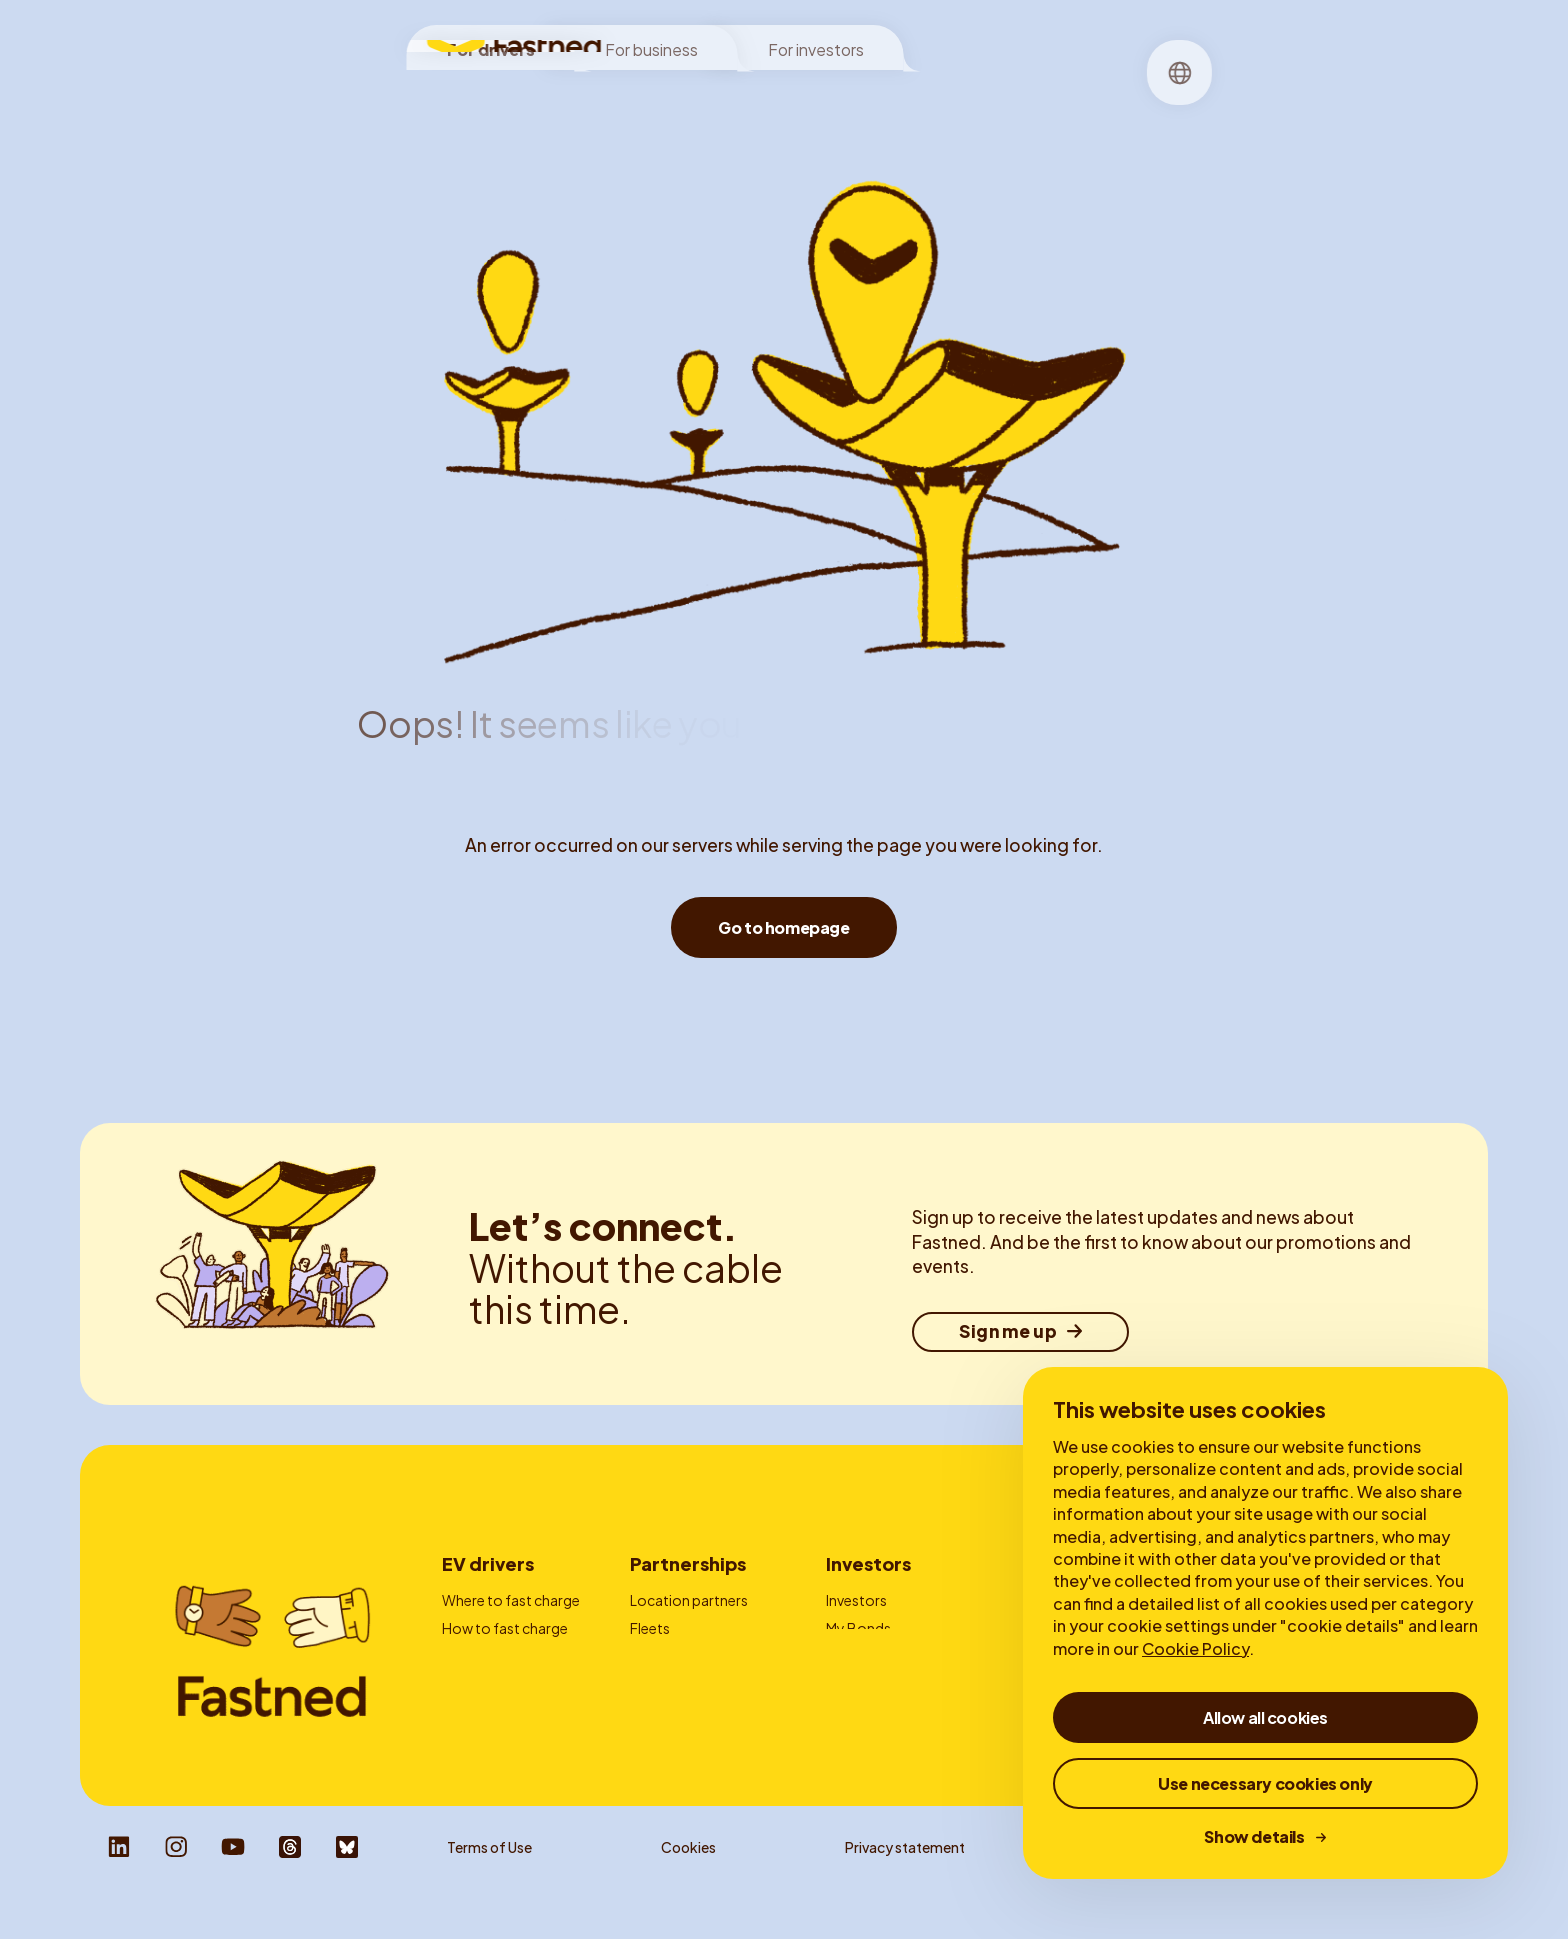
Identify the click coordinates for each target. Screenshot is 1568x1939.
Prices (462, 1655)
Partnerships (688, 1563)
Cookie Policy (1195, 1648)
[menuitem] (679, 95)
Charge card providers (703, 1683)
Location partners (689, 1600)
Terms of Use (489, 1880)
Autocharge (481, 1710)
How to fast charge (505, 1628)
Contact (658, 1710)
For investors (816, 41)
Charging (781, 94)
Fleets (650, 1628)
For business (651, 41)
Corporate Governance (904, 1683)
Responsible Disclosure (1393, 1880)
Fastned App (483, 1683)
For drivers (491, 41)
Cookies (688, 1880)
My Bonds (858, 1628)
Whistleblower (1141, 1880)
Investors (868, 1563)
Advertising (667, 1655)
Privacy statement (905, 1880)
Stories (946, 94)
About (868, 94)
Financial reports (880, 1655)
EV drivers (488, 1563)
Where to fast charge (511, 1600)
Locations (679, 94)
